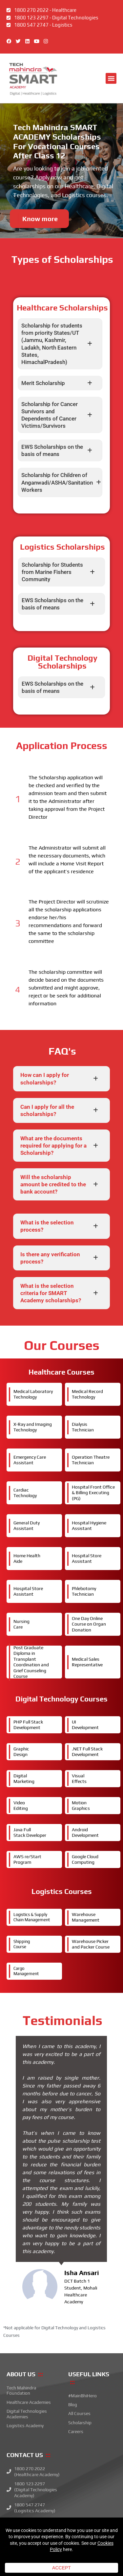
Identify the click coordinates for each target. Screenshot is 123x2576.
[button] (111, 78)
